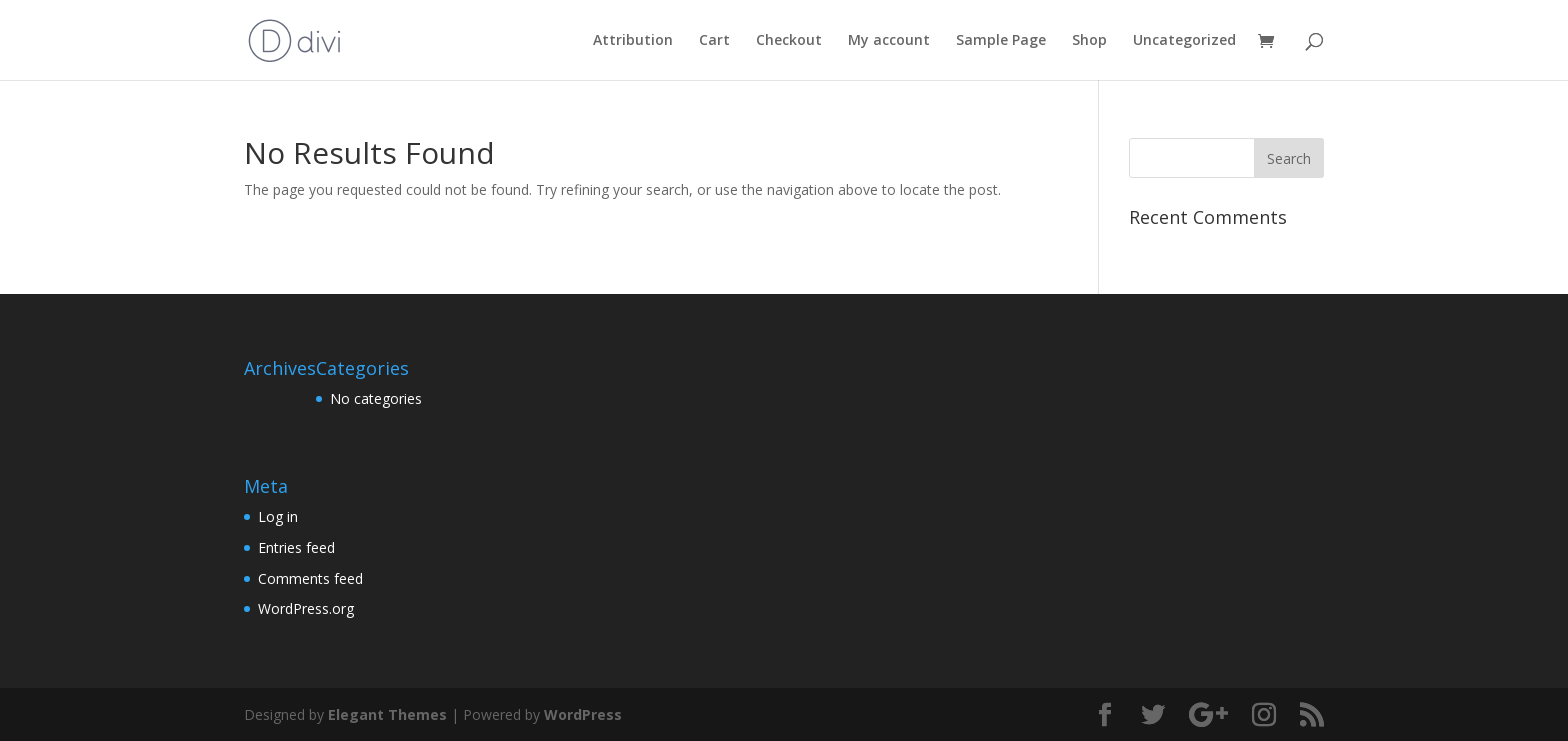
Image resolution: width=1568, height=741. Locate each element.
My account (889, 41)
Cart (714, 41)
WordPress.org (306, 608)
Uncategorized (1184, 41)
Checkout (789, 41)
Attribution (633, 41)
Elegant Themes (387, 714)
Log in (278, 516)
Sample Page (1001, 41)
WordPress (583, 714)
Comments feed (310, 578)
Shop (1089, 41)
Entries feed (296, 547)
